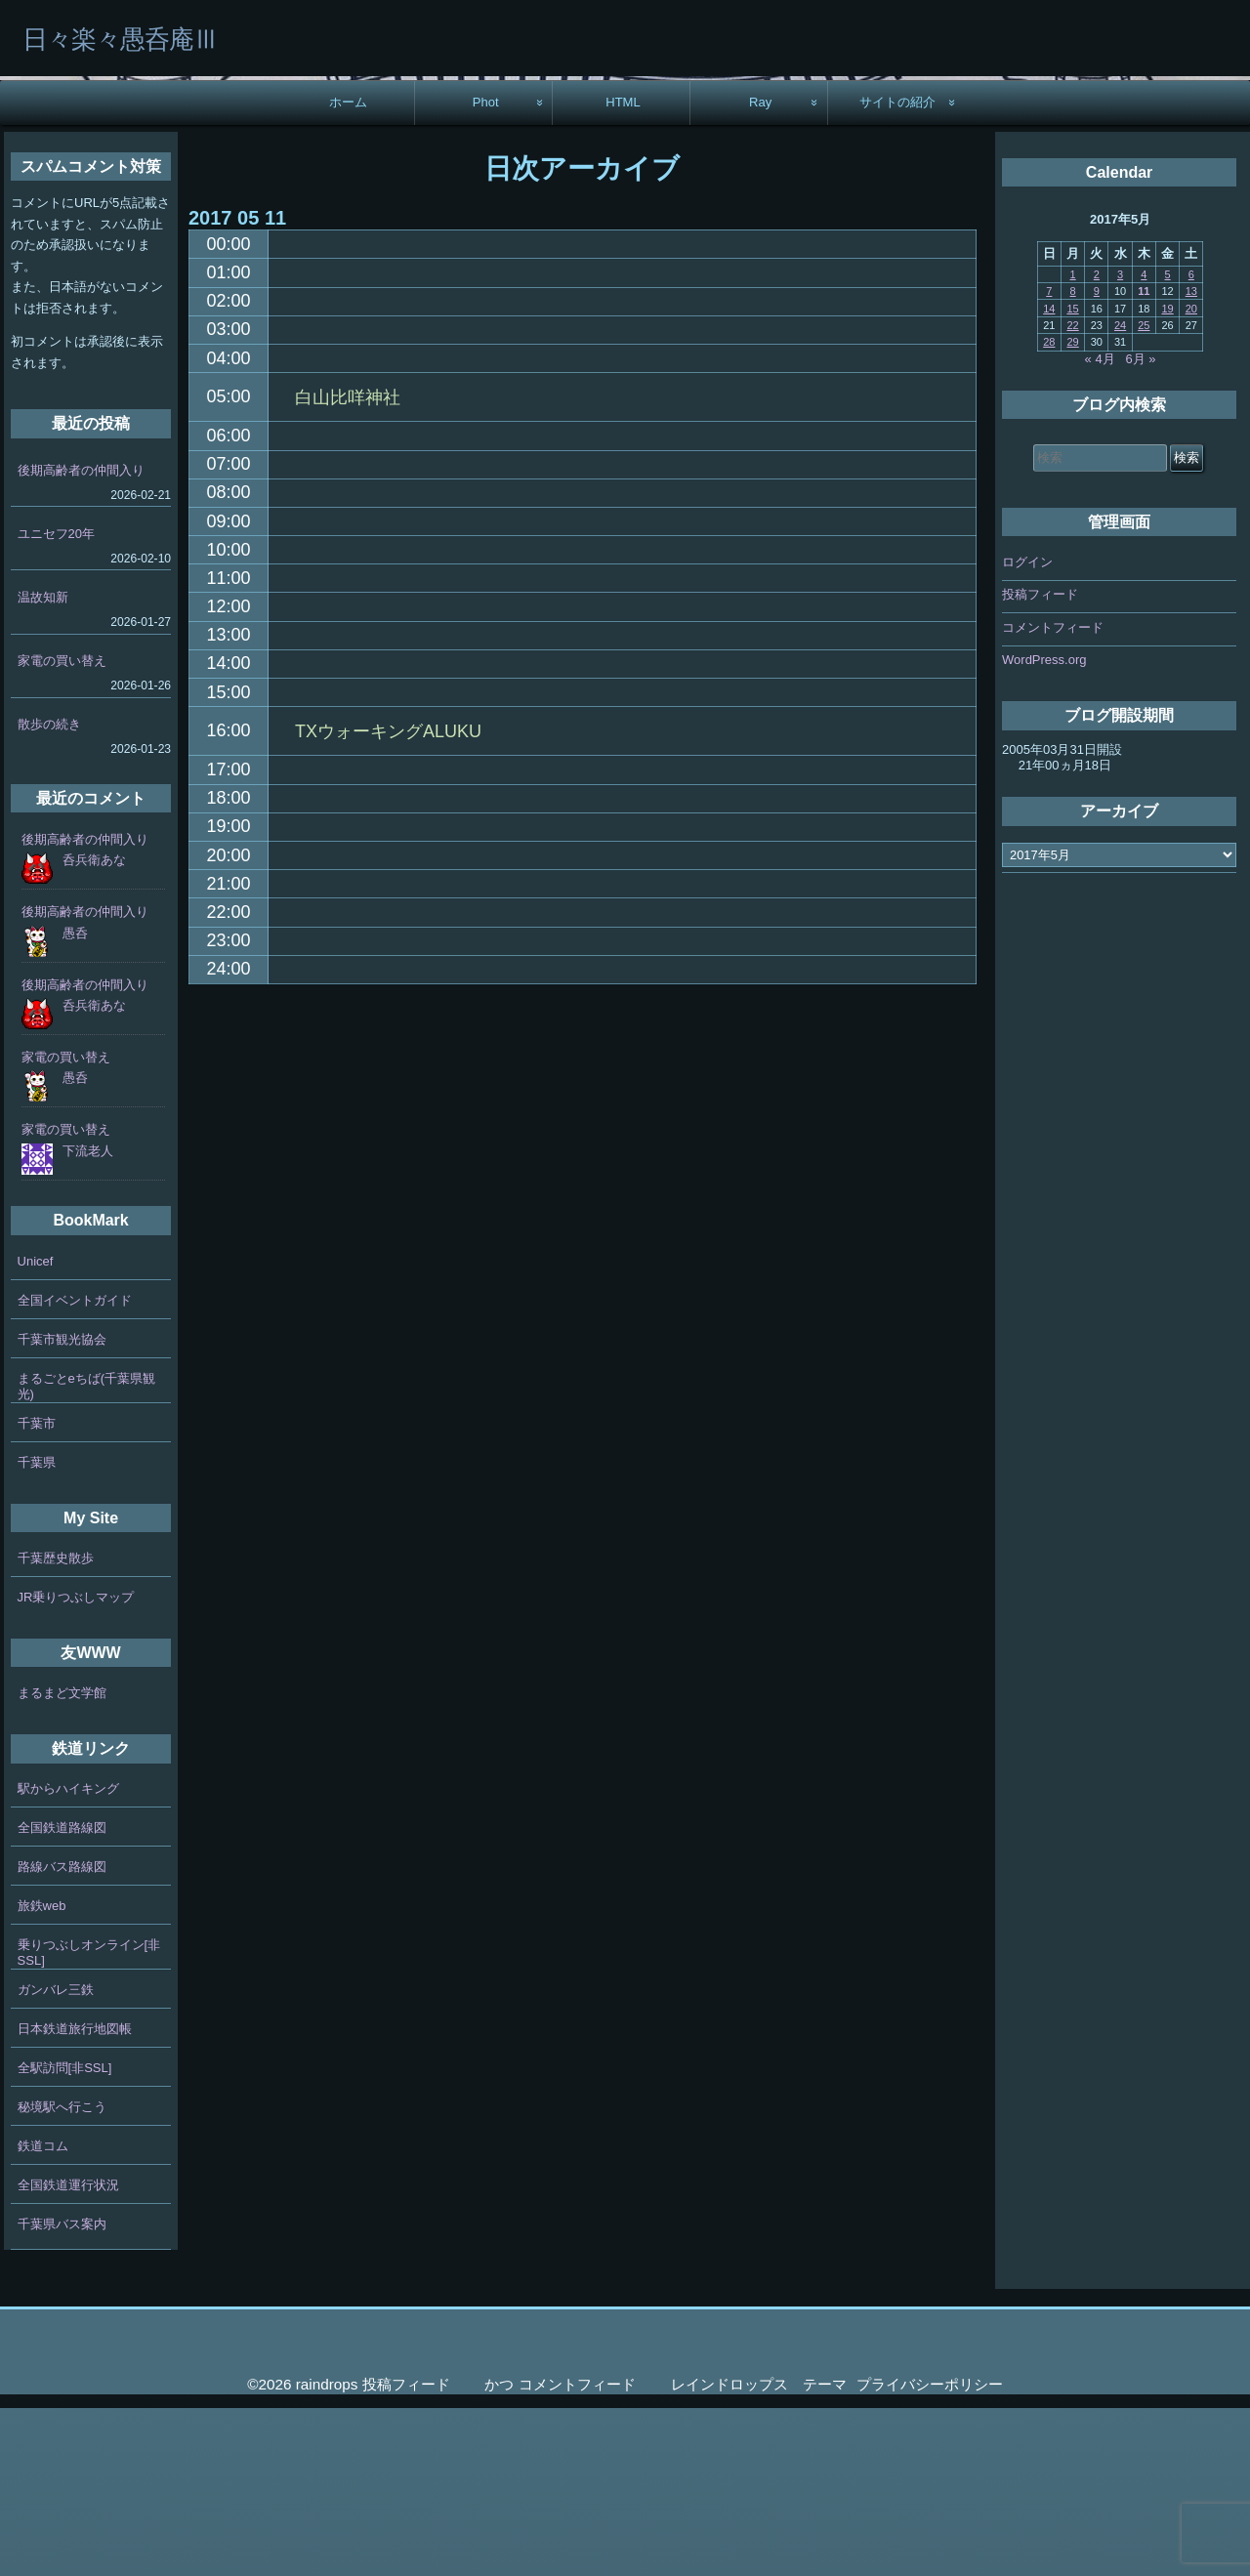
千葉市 (37, 1591)
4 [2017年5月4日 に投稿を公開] (1143, 442)
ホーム (348, 271)
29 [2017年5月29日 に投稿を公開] (1072, 511)
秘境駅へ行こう (62, 2274)
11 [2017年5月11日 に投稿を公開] (1143, 459)
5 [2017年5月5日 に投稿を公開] (1168, 442)
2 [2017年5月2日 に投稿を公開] (1097, 442)
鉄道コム (43, 2313)
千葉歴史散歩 (56, 1726)
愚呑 (75, 1101)
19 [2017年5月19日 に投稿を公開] (1167, 476)
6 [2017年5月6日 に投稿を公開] (1191, 442)
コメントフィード (1053, 795)
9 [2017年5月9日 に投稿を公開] (1097, 459)
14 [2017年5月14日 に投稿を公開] (1049, 476)
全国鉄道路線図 (62, 1995)
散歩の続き (49, 892)
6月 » (1141, 526)
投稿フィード (1040, 763)
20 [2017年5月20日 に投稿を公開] (1191, 476)
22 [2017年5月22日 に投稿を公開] (1072, 493)
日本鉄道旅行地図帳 (75, 2196)
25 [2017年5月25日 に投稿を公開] (1143, 493)
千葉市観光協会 (62, 1507)
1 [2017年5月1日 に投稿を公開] (1073, 442)
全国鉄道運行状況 (68, 2353)
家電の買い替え (62, 828)
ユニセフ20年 (56, 701)
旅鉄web (42, 2073)
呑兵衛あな (94, 1027)
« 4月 (1100, 526)
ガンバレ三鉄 (56, 2157)
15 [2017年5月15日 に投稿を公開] (1072, 476)
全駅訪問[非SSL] (65, 2235)
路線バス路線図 (62, 2034)
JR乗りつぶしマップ (76, 1765)
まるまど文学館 (62, 1860)
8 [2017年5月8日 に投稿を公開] (1073, 459)
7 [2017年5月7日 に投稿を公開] (1049, 459)
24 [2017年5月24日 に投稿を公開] (1120, 493)
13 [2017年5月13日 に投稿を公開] (1191, 459)
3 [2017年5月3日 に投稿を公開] (1120, 442)
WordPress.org (1044, 828)
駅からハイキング (68, 1956)
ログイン (1027, 730)
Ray (760, 271)
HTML (623, 271)
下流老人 (87, 1318)
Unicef (36, 1429)
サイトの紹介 (897, 271)
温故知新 (43, 765)
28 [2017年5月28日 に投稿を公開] (1049, 511)
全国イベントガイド (75, 1468)
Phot (486, 271)
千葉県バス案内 (62, 2392)
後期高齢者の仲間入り (81, 638)
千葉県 (37, 1630)
